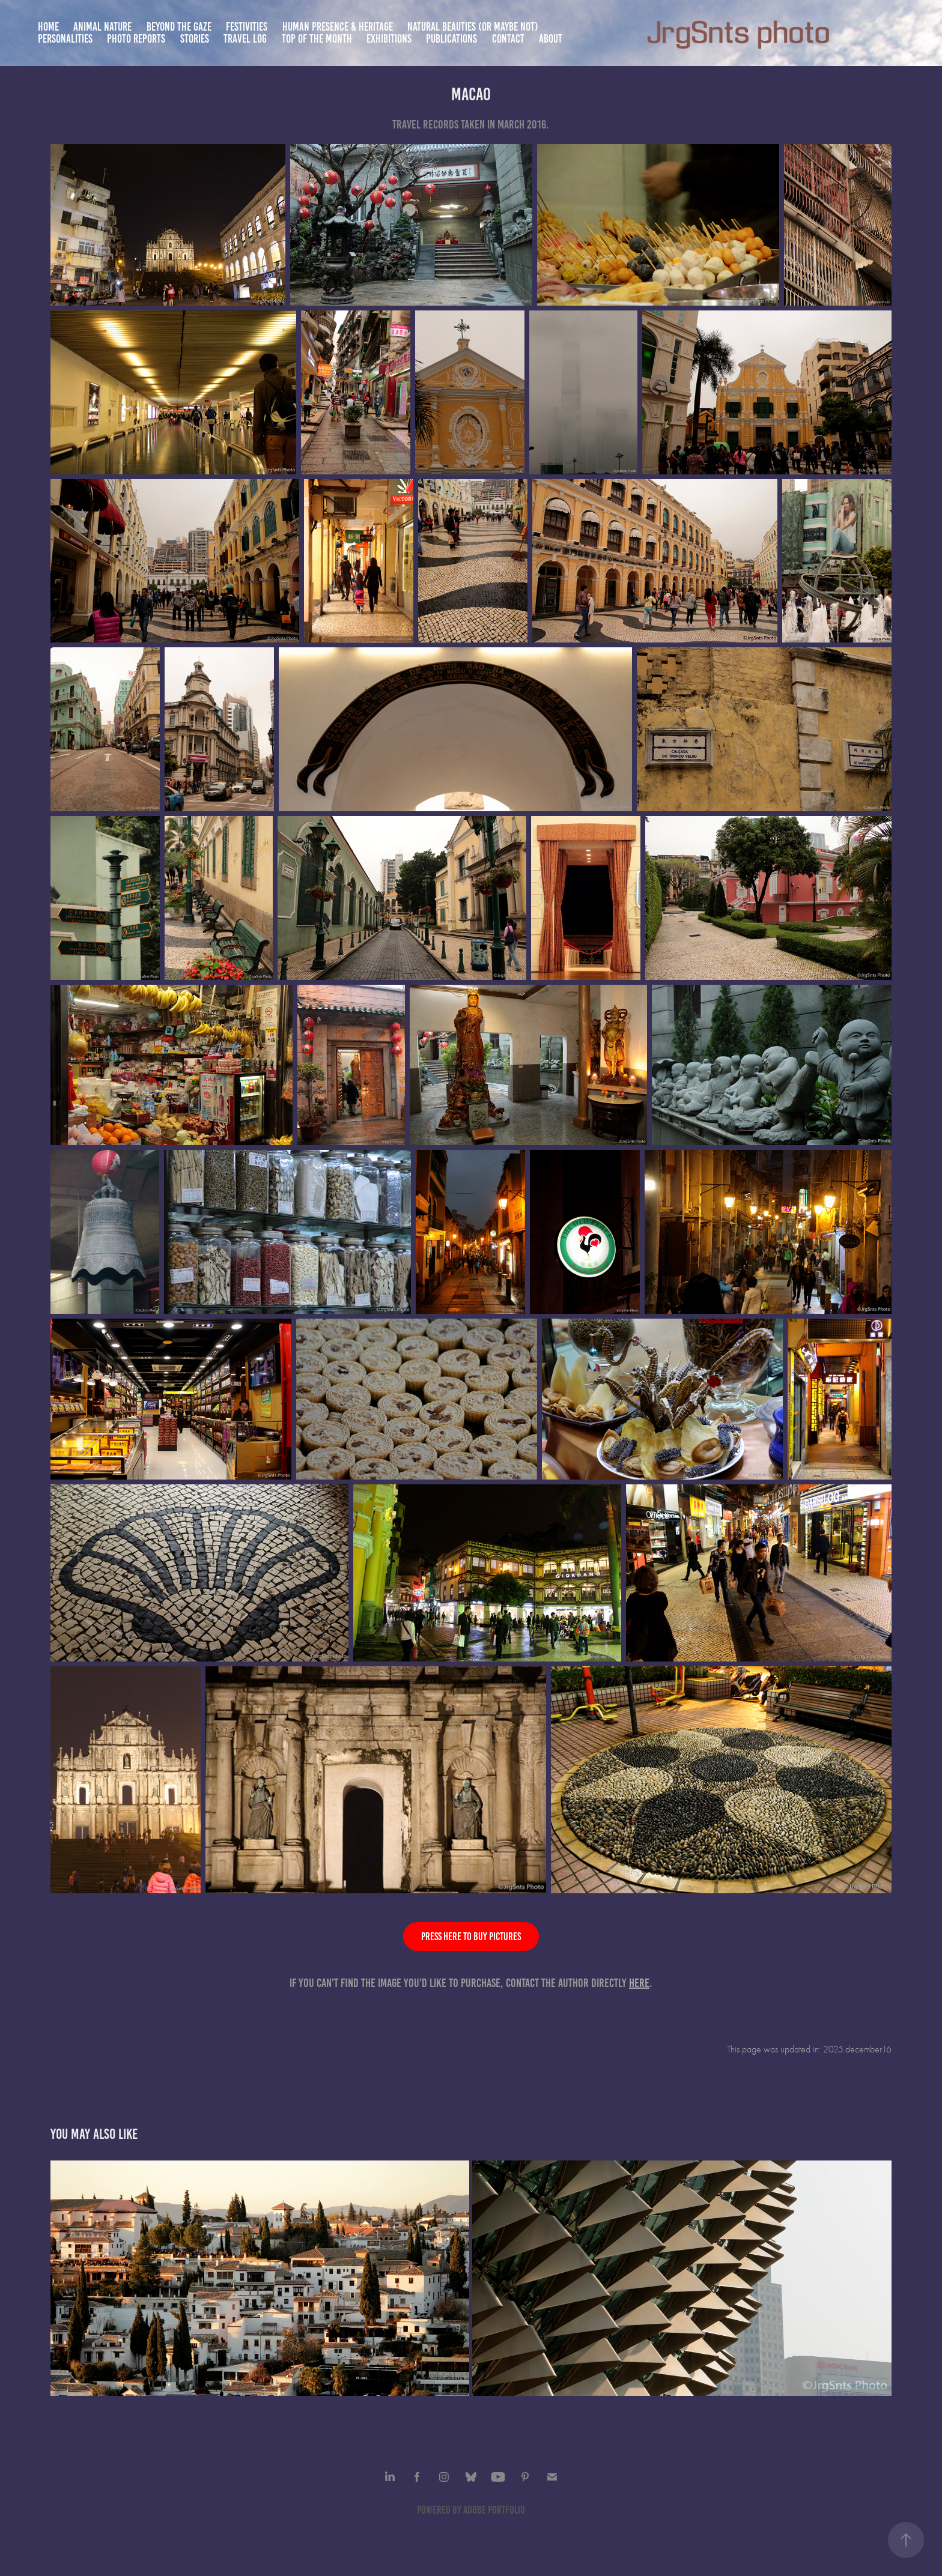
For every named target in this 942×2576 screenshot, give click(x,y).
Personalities (65, 38)
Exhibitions (389, 38)
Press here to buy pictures (471, 1936)
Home (48, 26)
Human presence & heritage (337, 26)
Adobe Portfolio (494, 2510)
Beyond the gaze (179, 26)
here (639, 1982)
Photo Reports (136, 38)
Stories (194, 38)
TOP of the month (317, 38)
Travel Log (245, 38)
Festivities (246, 26)
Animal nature (102, 26)
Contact (508, 38)
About (550, 38)
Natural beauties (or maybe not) (472, 26)
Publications (451, 38)
